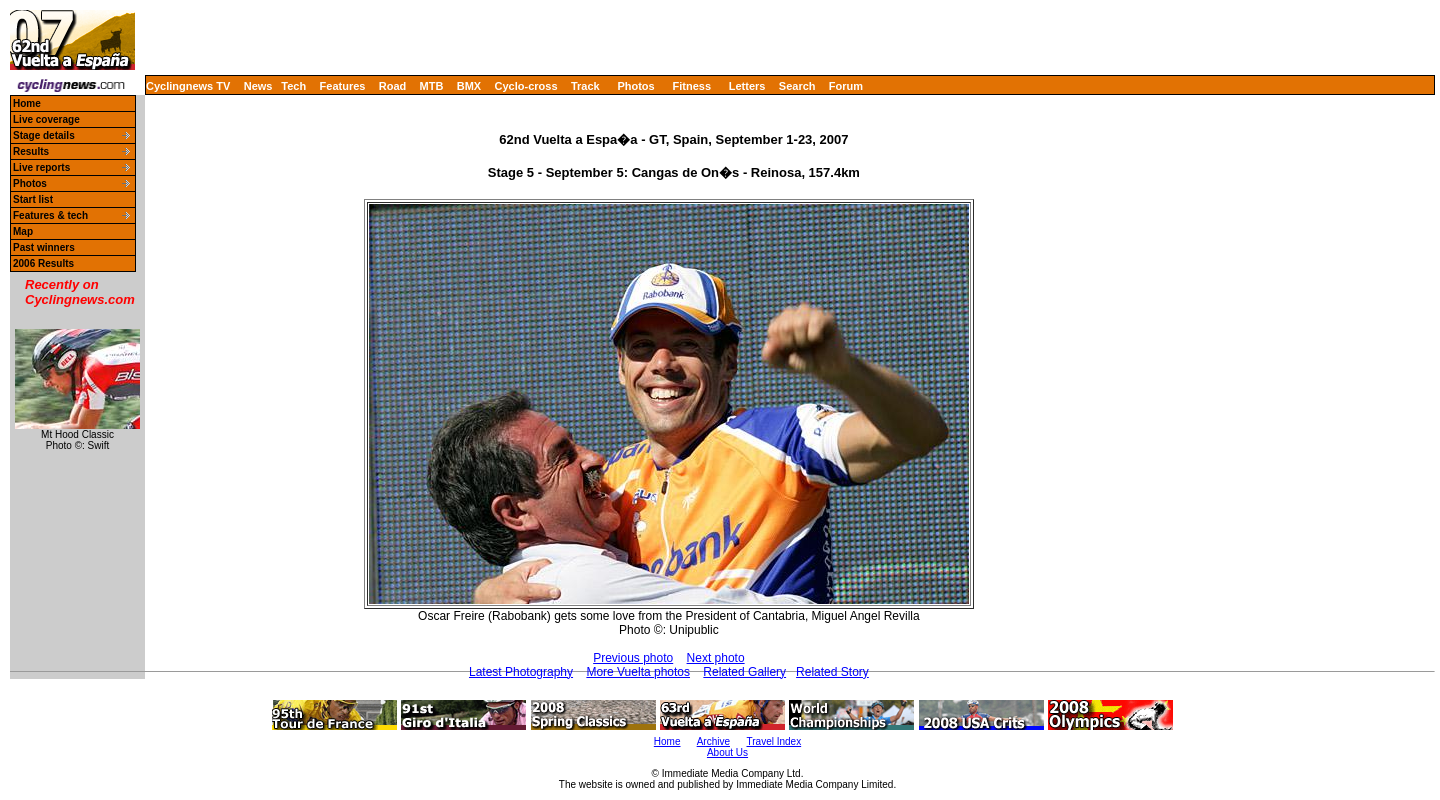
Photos (635, 86)
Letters (747, 86)
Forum (846, 86)
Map (23, 231)
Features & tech (50, 215)
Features (343, 86)
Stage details (44, 135)
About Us (727, 752)
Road (393, 86)
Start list (33, 199)
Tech (293, 86)
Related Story (832, 672)
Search (797, 86)
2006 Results (43, 263)
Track (585, 86)
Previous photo (633, 658)
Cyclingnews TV (188, 86)
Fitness (691, 86)
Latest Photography (521, 672)
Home (27, 103)
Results (31, 151)
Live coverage (46, 119)
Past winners (44, 247)
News (258, 86)
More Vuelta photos (638, 672)
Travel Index (774, 741)
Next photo (716, 658)
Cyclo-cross (526, 86)
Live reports (41, 167)
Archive (713, 741)
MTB (432, 86)
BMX (469, 86)
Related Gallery (744, 672)
